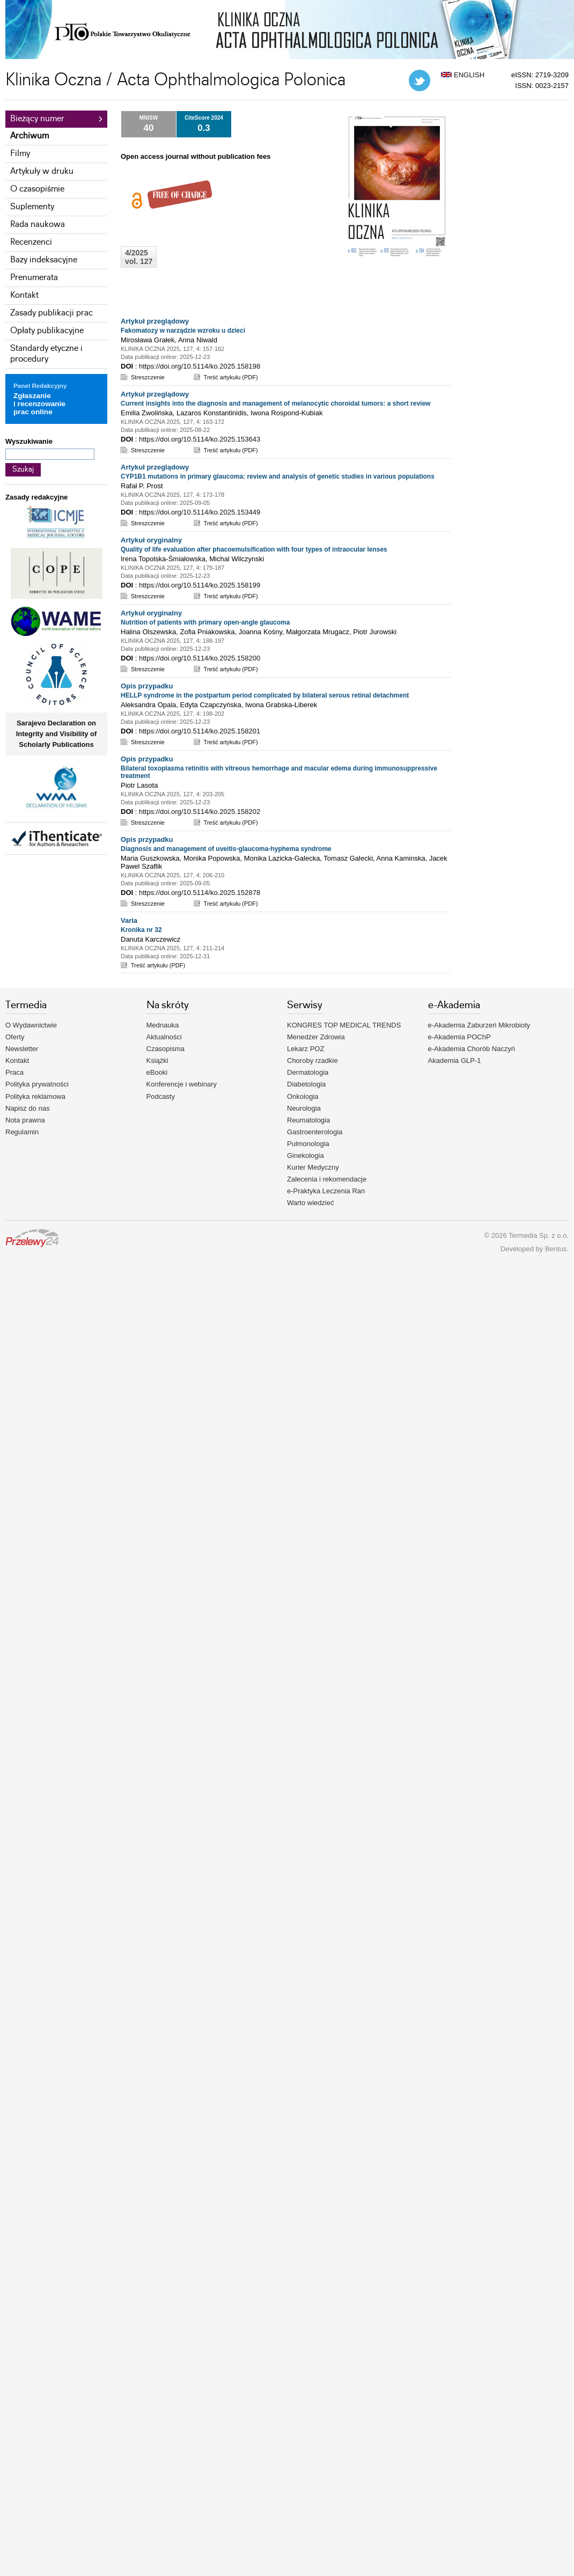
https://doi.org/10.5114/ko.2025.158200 (199, 658)
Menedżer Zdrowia (316, 1037)
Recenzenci (31, 242)
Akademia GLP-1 (454, 1060)
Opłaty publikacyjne (47, 330)
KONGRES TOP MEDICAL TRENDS (344, 1025)
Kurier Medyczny (313, 1167)
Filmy (20, 153)
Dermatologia (307, 1072)
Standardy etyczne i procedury (46, 354)
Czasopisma (165, 1049)
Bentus (555, 1249)
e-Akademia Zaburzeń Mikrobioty (479, 1025)
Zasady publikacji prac (51, 313)
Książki (157, 1060)
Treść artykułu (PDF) (231, 377)
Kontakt (24, 295)
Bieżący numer (37, 118)
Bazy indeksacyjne (43, 260)
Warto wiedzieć (310, 1203)
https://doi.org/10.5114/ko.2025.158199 (199, 585)
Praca (14, 1072)
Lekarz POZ (305, 1049)
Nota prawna (25, 1120)
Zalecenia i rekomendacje (326, 1179)
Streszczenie (148, 377)
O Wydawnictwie (31, 1025)
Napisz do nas (27, 1108)
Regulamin (22, 1132)
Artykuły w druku (41, 171)
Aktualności (164, 1037)
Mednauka (162, 1025)
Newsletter (21, 1049)
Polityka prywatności (37, 1084)
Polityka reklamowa (35, 1096)
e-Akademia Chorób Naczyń (472, 1049)
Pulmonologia (308, 1144)
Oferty (14, 1037)
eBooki (157, 1072)
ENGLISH (462, 75)
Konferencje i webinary (181, 1084)
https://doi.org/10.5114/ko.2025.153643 (199, 439)
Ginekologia (305, 1155)
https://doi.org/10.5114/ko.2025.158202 (199, 812)
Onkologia (303, 1096)
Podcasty (160, 1096)
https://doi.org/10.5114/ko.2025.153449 (199, 512)
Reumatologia (308, 1120)
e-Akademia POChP (459, 1037)
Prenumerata (34, 277)
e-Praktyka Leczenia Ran (326, 1191)
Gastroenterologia (314, 1132)
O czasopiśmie (37, 189)
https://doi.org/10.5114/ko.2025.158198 (199, 366)
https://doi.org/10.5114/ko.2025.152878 (199, 893)
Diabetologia (306, 1084)
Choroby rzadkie (312, 1060)
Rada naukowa (37, 224)
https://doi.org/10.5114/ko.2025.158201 (199, 731)
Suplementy (32, 206)
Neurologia (304, 1108)
